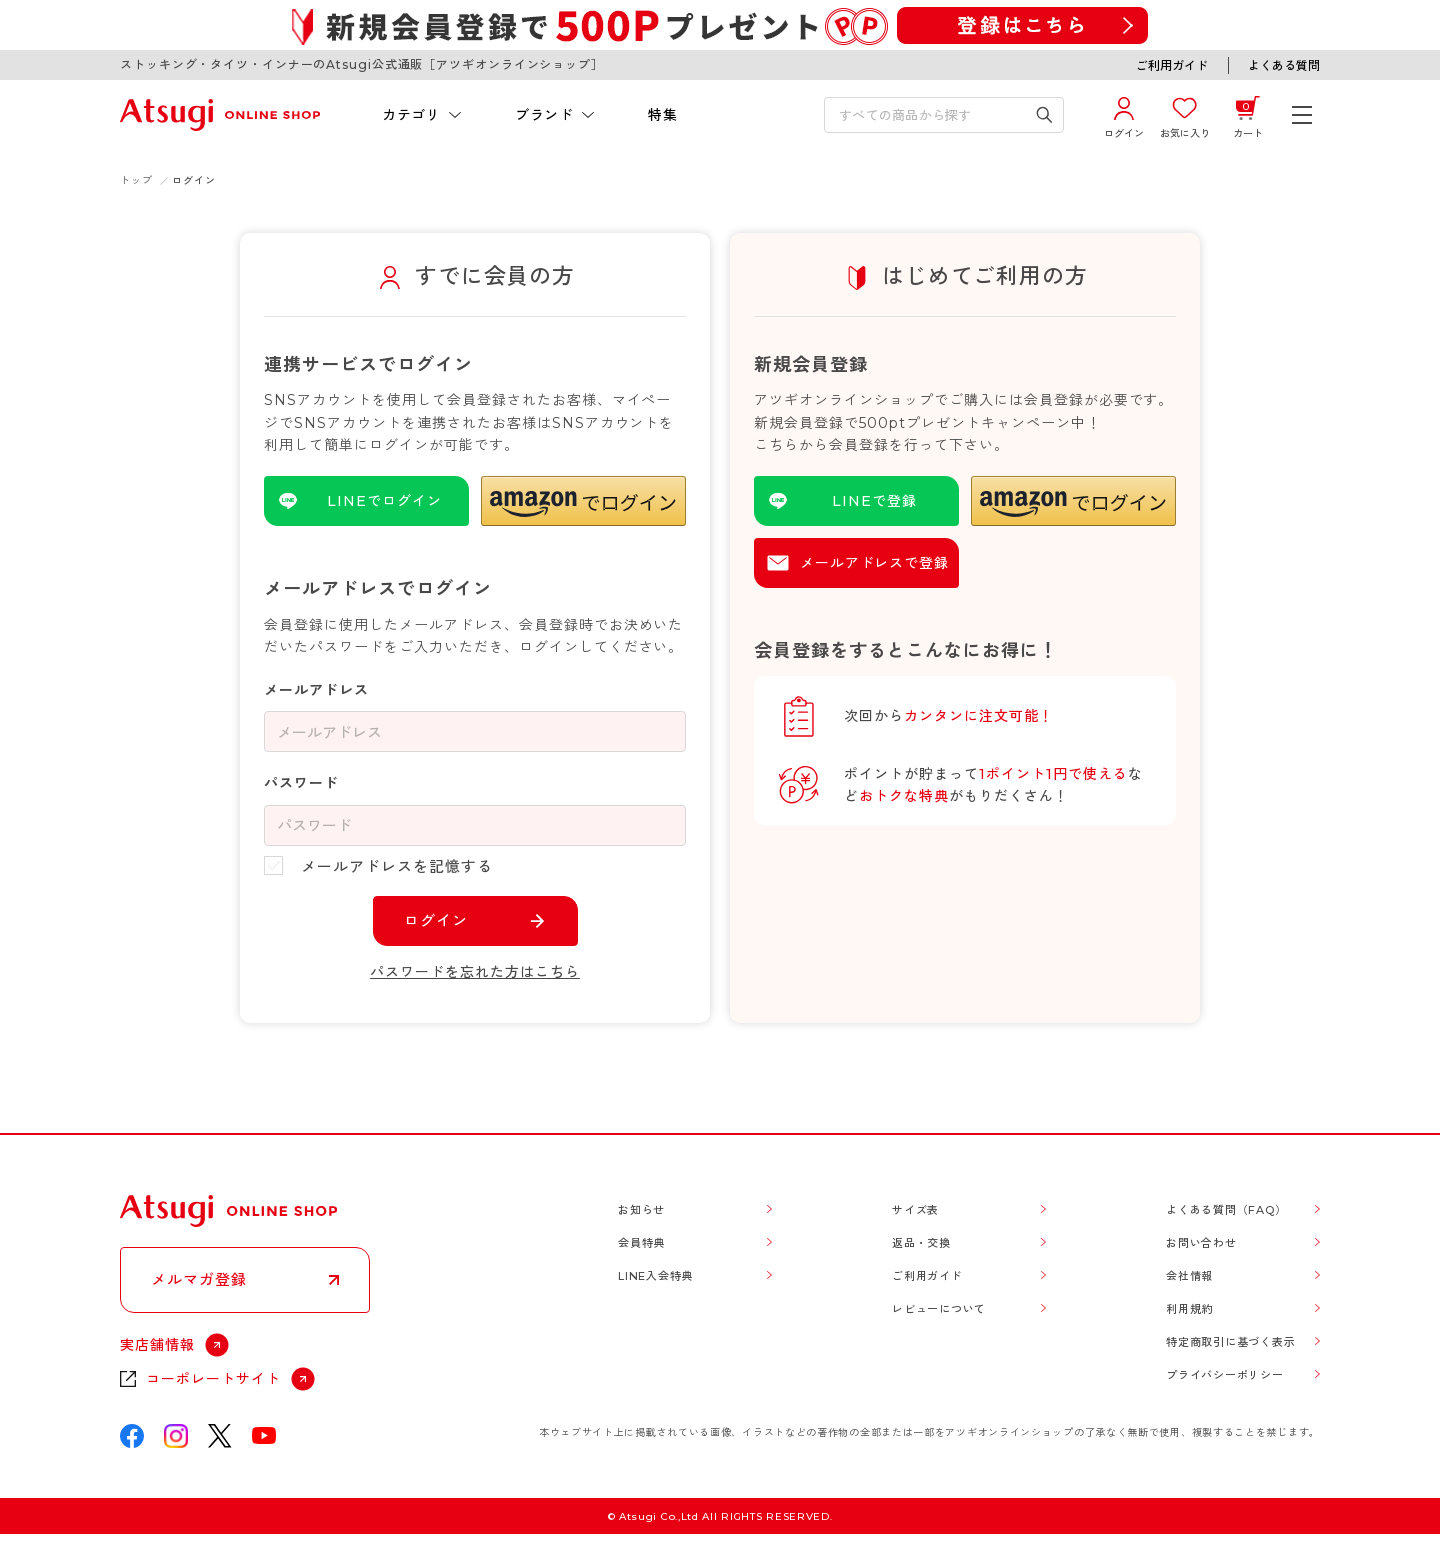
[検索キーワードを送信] (1044, 115)
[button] (583, 501)
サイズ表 (915, 1210)
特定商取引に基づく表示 (1230, 1342)
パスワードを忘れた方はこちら (475, 972)
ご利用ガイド (1172, 65)
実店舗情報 (157, 1345)
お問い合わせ (1201, 1243)
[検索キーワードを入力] (930, 115)
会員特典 (641, 1243)
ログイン (436, 920)
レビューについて (939, 1309)
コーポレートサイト (213, 1379)
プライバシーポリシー (1225, 1375)
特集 (662, 115)
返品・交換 (921, 1243)
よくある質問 (1284, 65)
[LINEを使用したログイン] (366, 501)
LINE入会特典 (655, 1276)
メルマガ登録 (199, 1279)
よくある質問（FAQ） (1226, 1210)
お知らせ (641, 1210)
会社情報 (1189, 1276)
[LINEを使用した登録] (856, 501)
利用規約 (1189, 1309)
